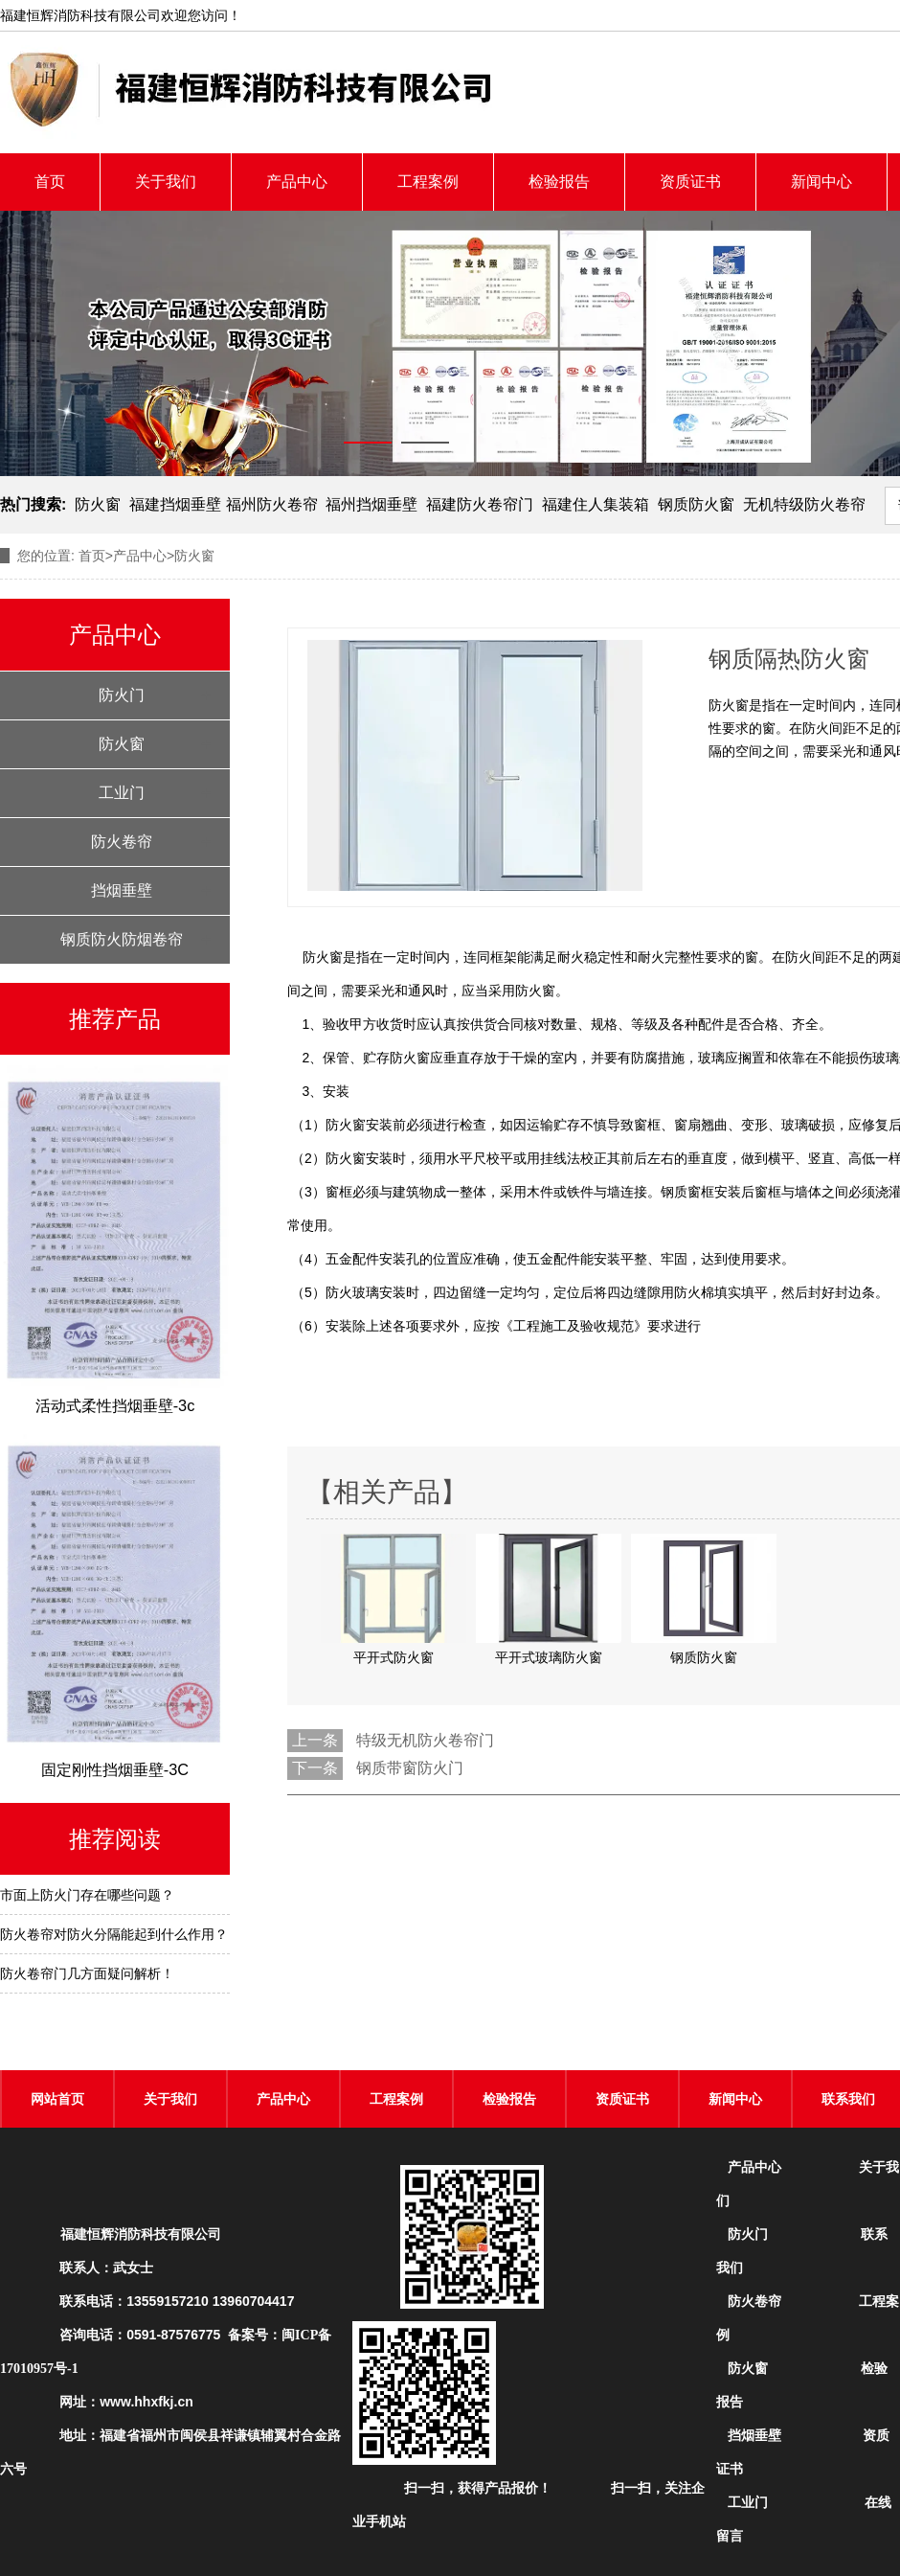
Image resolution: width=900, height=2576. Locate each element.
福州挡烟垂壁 (371, 504)
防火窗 (98, 504)
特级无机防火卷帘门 (425, 1740)
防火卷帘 (121, 841)
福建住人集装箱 (595, 504)
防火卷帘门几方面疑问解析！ (87, 1973)
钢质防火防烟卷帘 (121, 939)
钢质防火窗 (696, 504)
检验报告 (559, 181)
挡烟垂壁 (121, 890)
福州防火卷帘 (272, 504)
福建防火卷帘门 (479, 504)
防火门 (122, 695)
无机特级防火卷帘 (804, 504)
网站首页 (57, 2099)
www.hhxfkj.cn (146, 2401)
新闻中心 (821, 181)
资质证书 (690, 181)
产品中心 (296, 181)
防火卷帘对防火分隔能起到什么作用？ (114, 1934)
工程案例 (428, 181)
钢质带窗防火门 (409, 1768)
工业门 (122, 793)
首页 (49, 181)
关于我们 (165, 181)
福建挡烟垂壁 (175, 504)
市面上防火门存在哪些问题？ (87, 1895)
